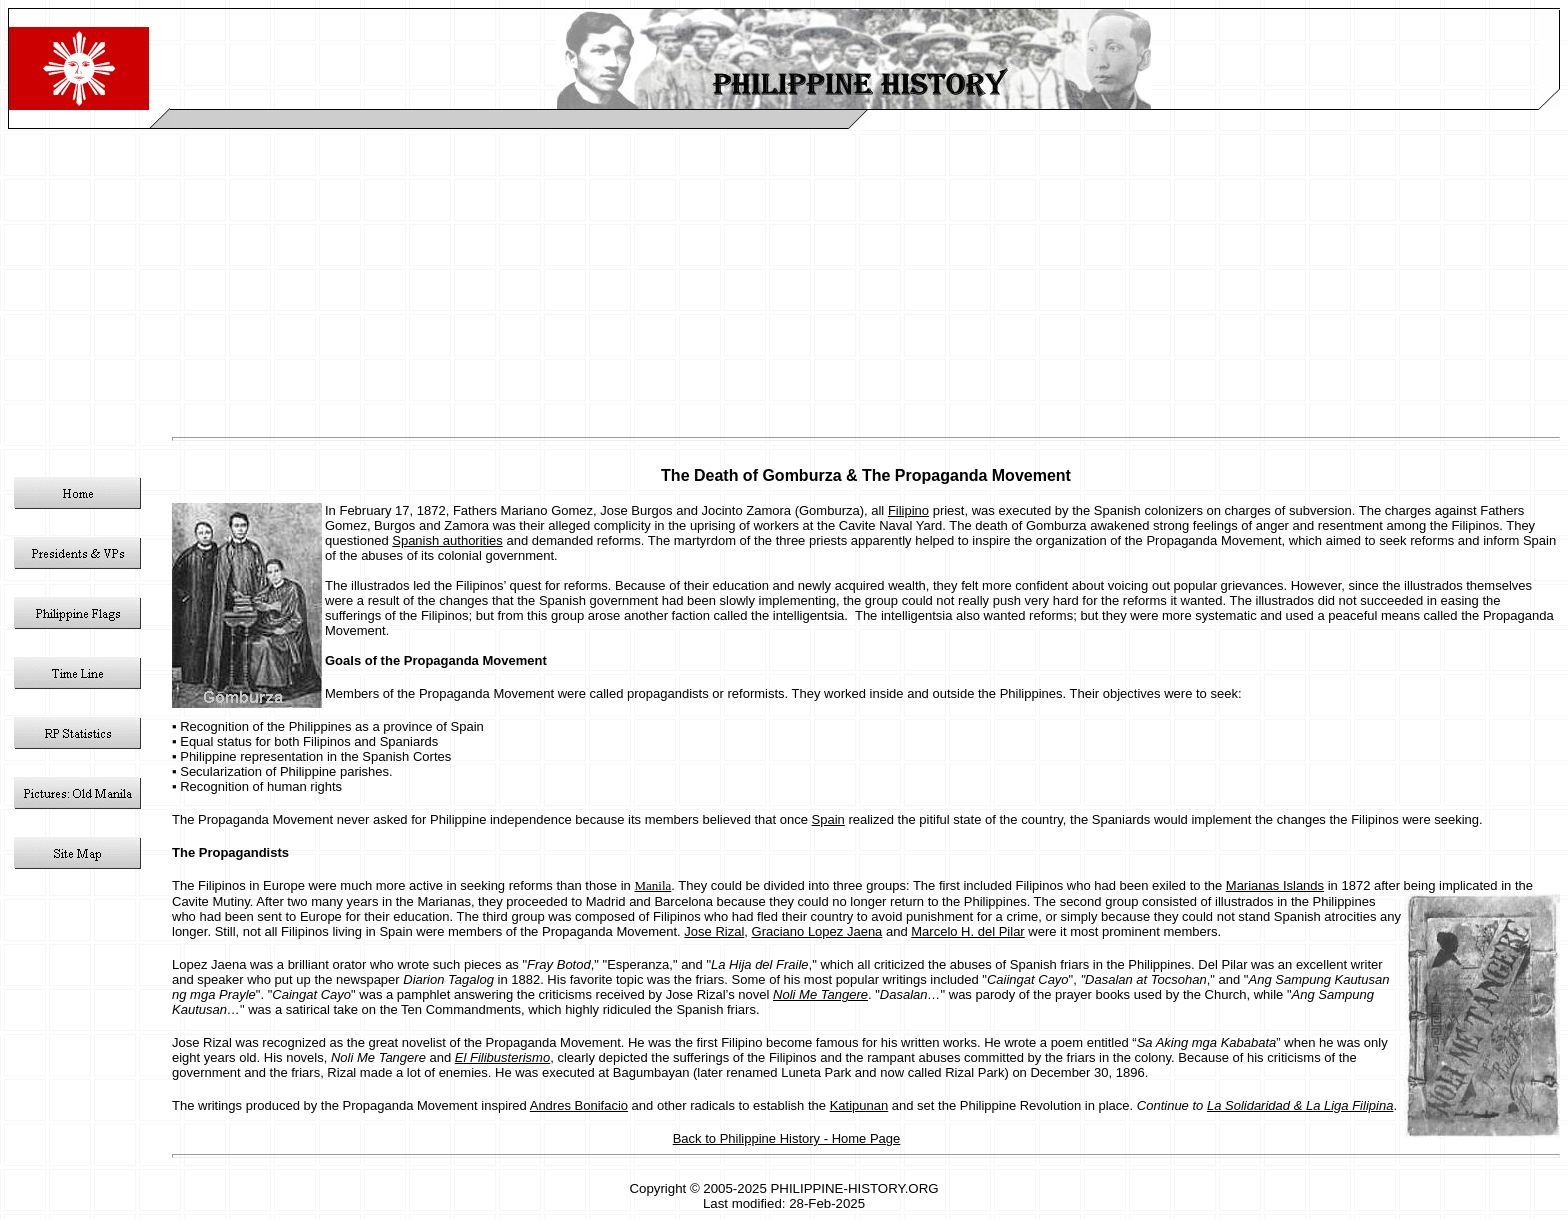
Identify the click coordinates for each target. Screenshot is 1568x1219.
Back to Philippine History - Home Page (787, 1138)
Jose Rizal (714, 931)
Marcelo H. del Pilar (967, 931)
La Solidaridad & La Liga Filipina (1300, 1105)
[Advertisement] (784, 279)
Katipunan (859, 1105)
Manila (652, 885)
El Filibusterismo (502, 1057)
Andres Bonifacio (579, 1105)
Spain (828, 819)
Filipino (908, 510)
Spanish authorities (447, 540)
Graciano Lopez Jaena (817, 931)
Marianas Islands (1275, 885)
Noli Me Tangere (820, 994)
